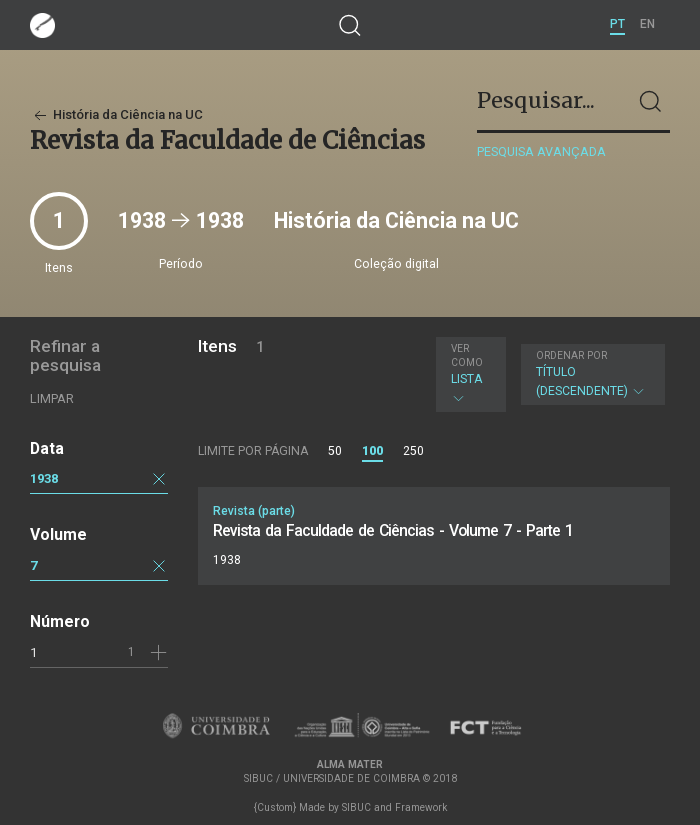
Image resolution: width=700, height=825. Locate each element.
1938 (44, 478)
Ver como (467, 355)
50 (335, 451)
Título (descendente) (591, 374)
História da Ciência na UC (116, 114)
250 (413, 451)
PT (617, 24)
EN (647, 24)
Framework (421, 807)
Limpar (52, 398)
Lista (468, 374)
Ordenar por (571, 355)
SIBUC (356, 807)
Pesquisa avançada (541, 151)
